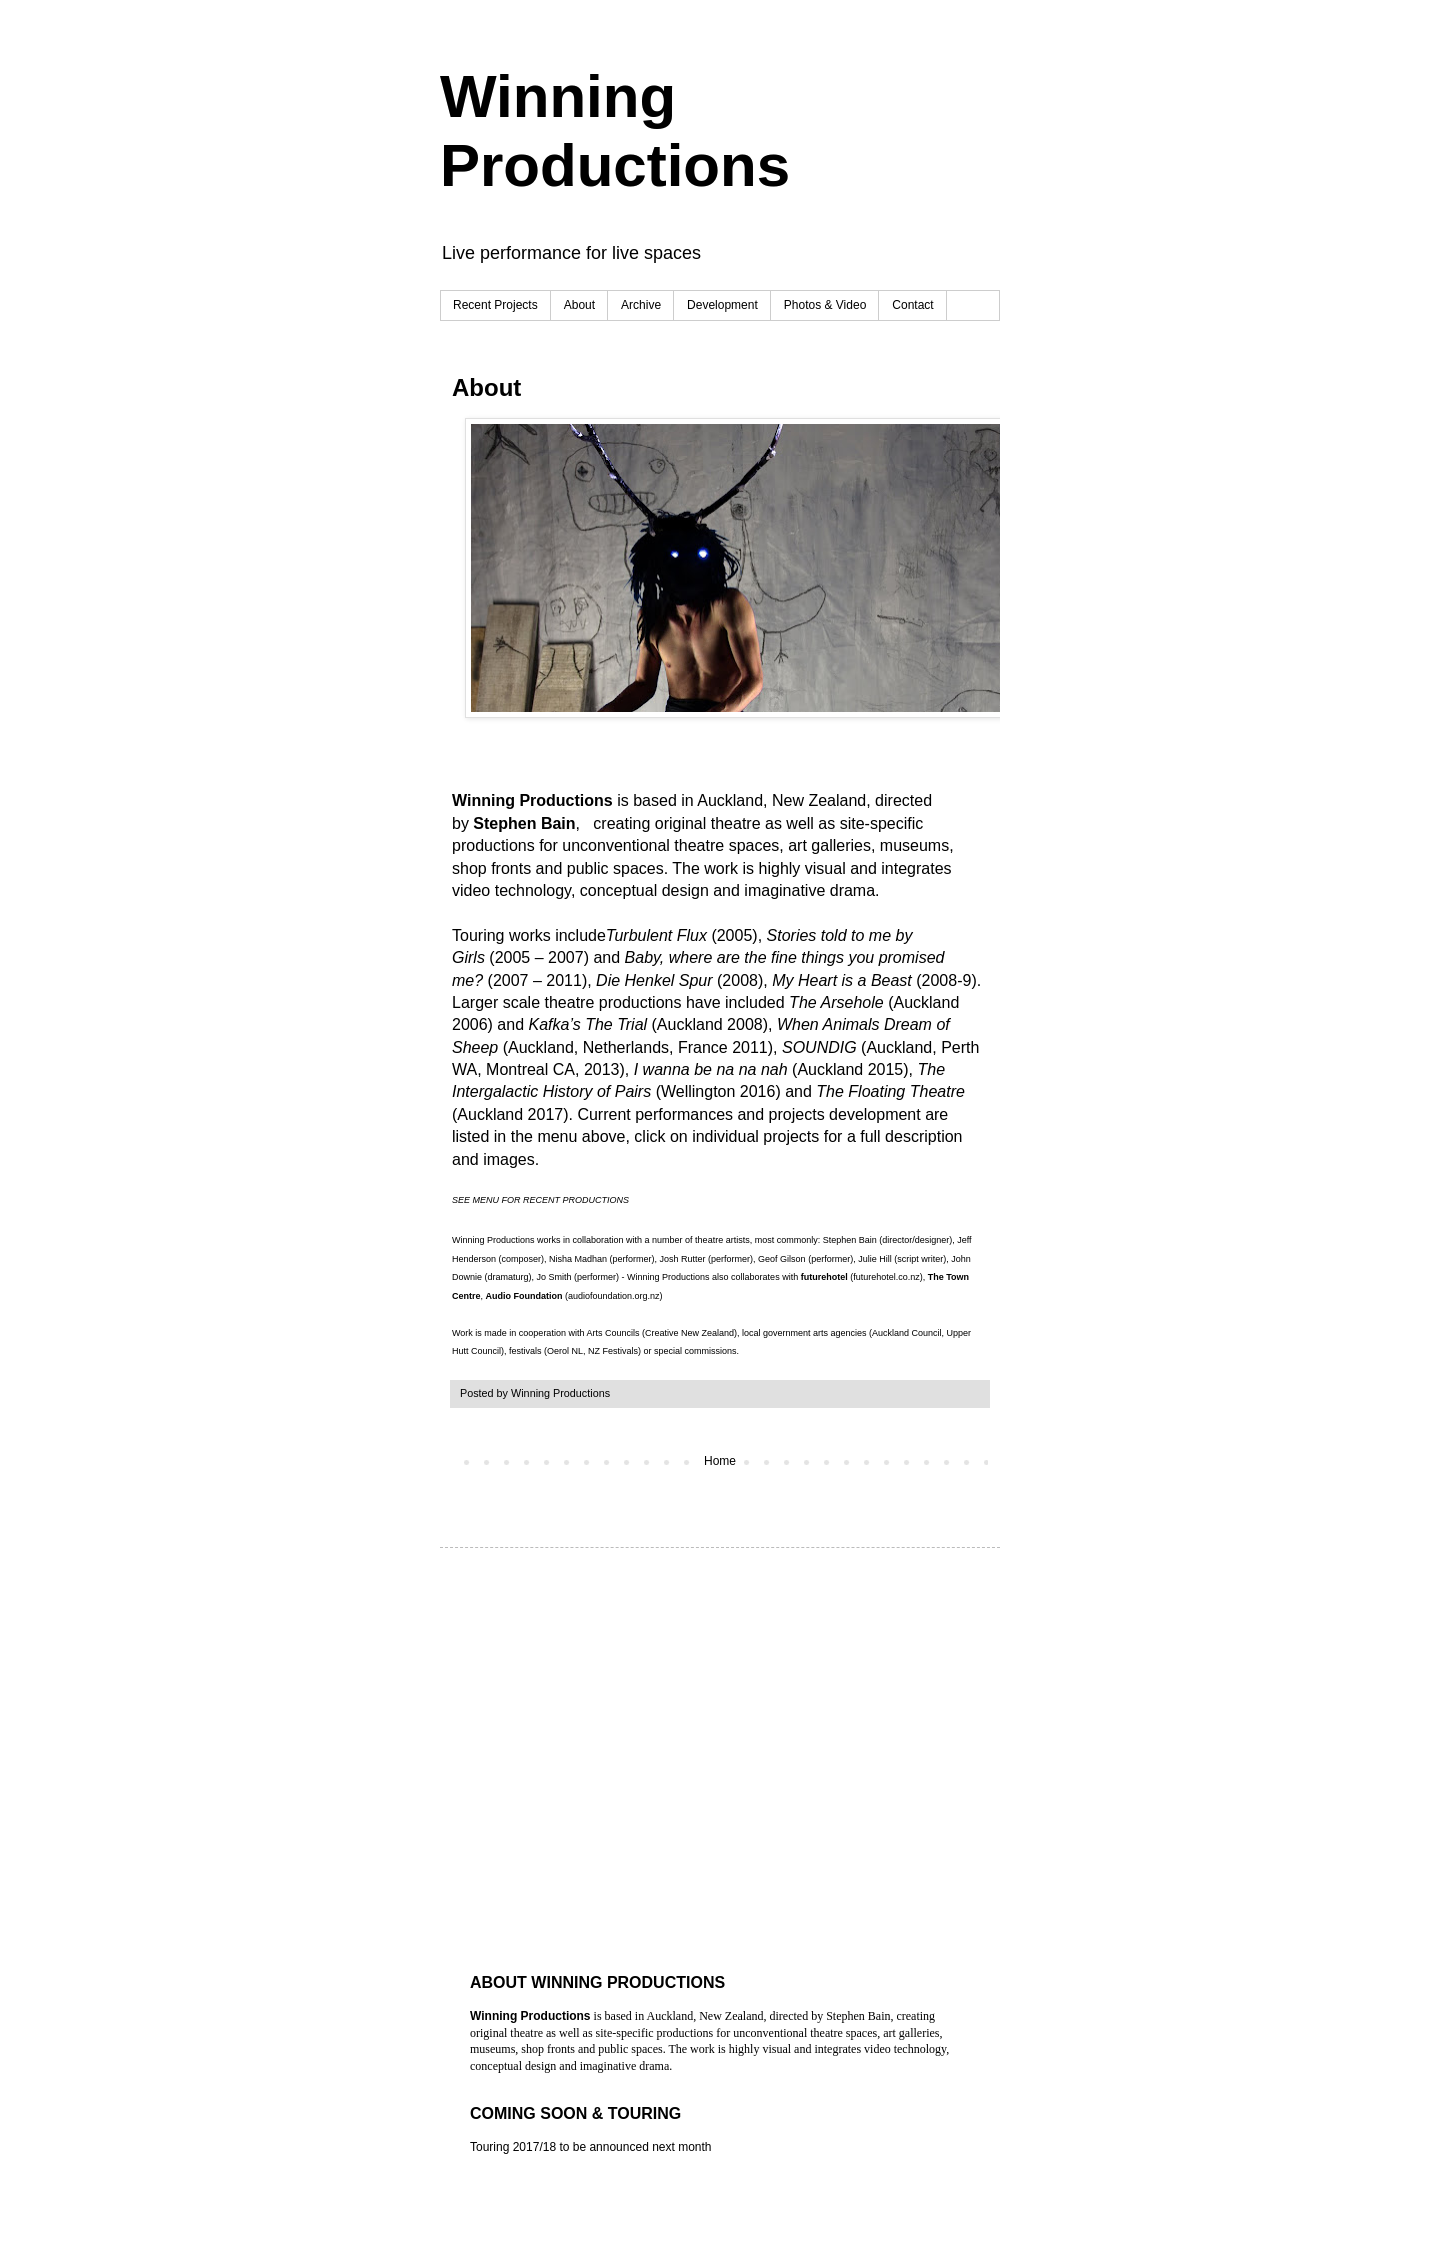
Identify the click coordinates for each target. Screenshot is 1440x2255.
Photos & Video (825, 305)
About (579, 305)
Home (720, 1461)
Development (722, 305)
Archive (641, 305)
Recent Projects (495, 305)
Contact (912, 305)
